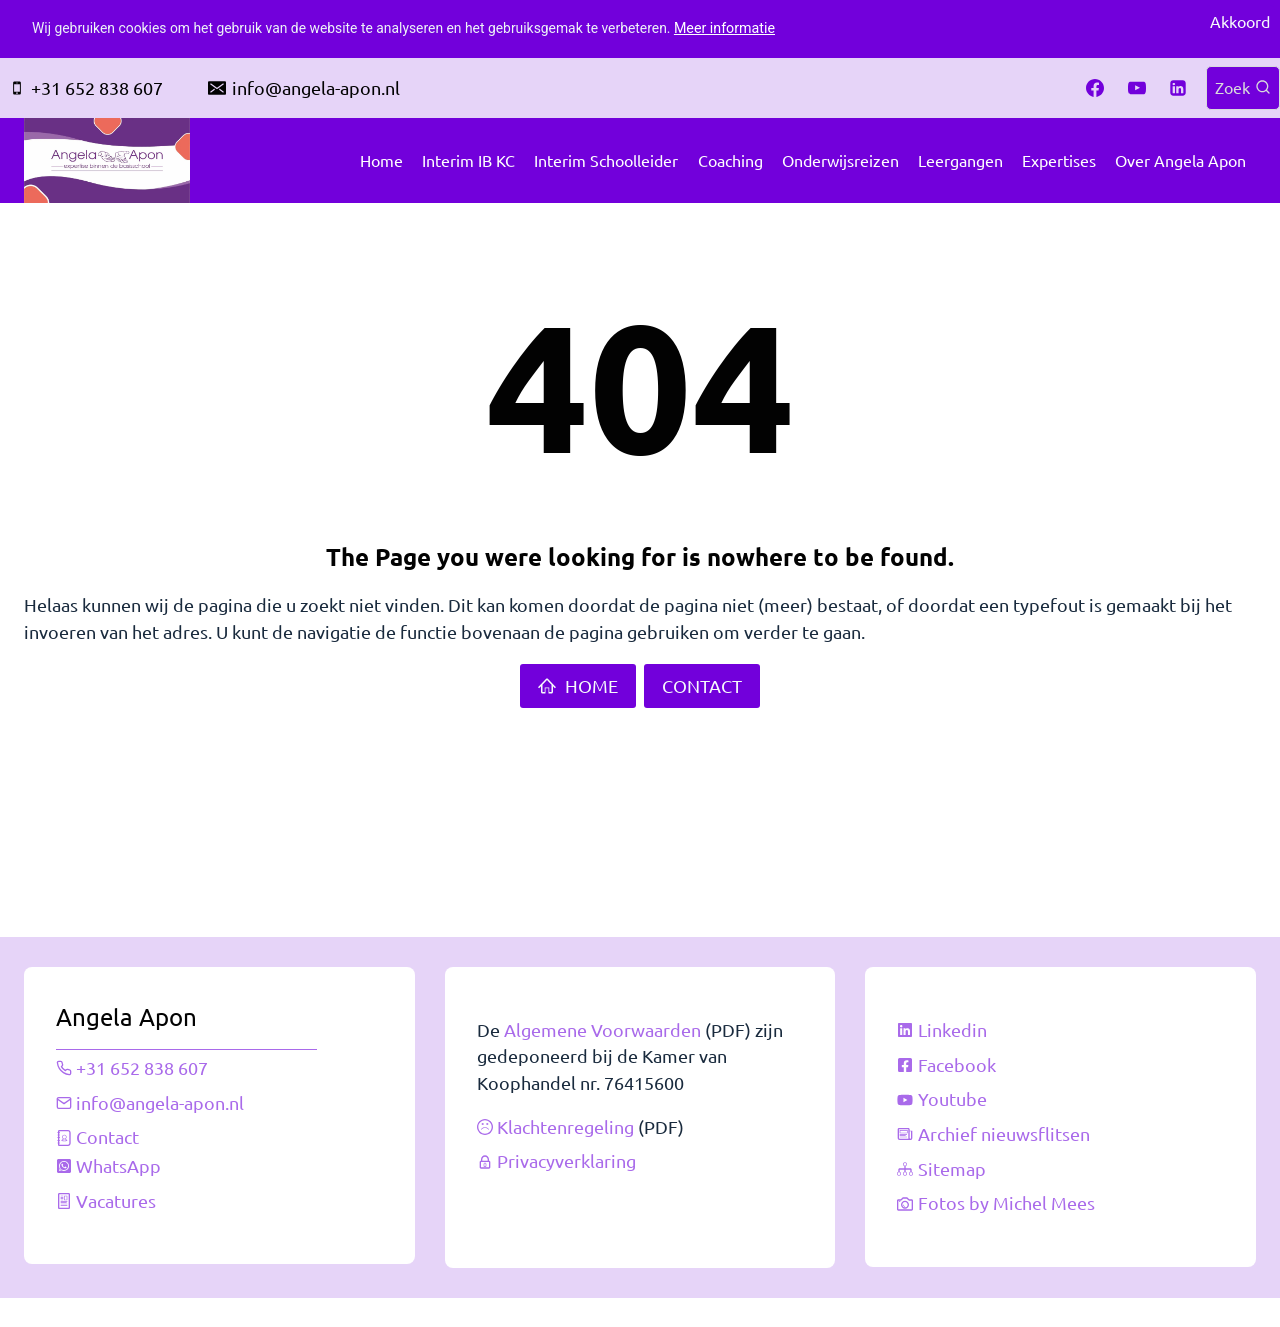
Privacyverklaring (566, 1151)
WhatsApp (119, 1154)
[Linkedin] (1178, 88)
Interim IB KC (468, 160)
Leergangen (960, 160)
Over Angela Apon (1180, 160)
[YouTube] (1137, 88)
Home (381, 160)
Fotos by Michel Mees (1006, 1192)
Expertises (1059, 160)
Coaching (730, 160)
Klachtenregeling (565, 1116)
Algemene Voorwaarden (602, 1017)
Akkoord (1240, 22)
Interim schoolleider (606, 160)
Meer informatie (749, 28)
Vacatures (117, 1189)
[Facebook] (1095, 88)
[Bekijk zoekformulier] (1243, 88)
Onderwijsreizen (840, 160)
